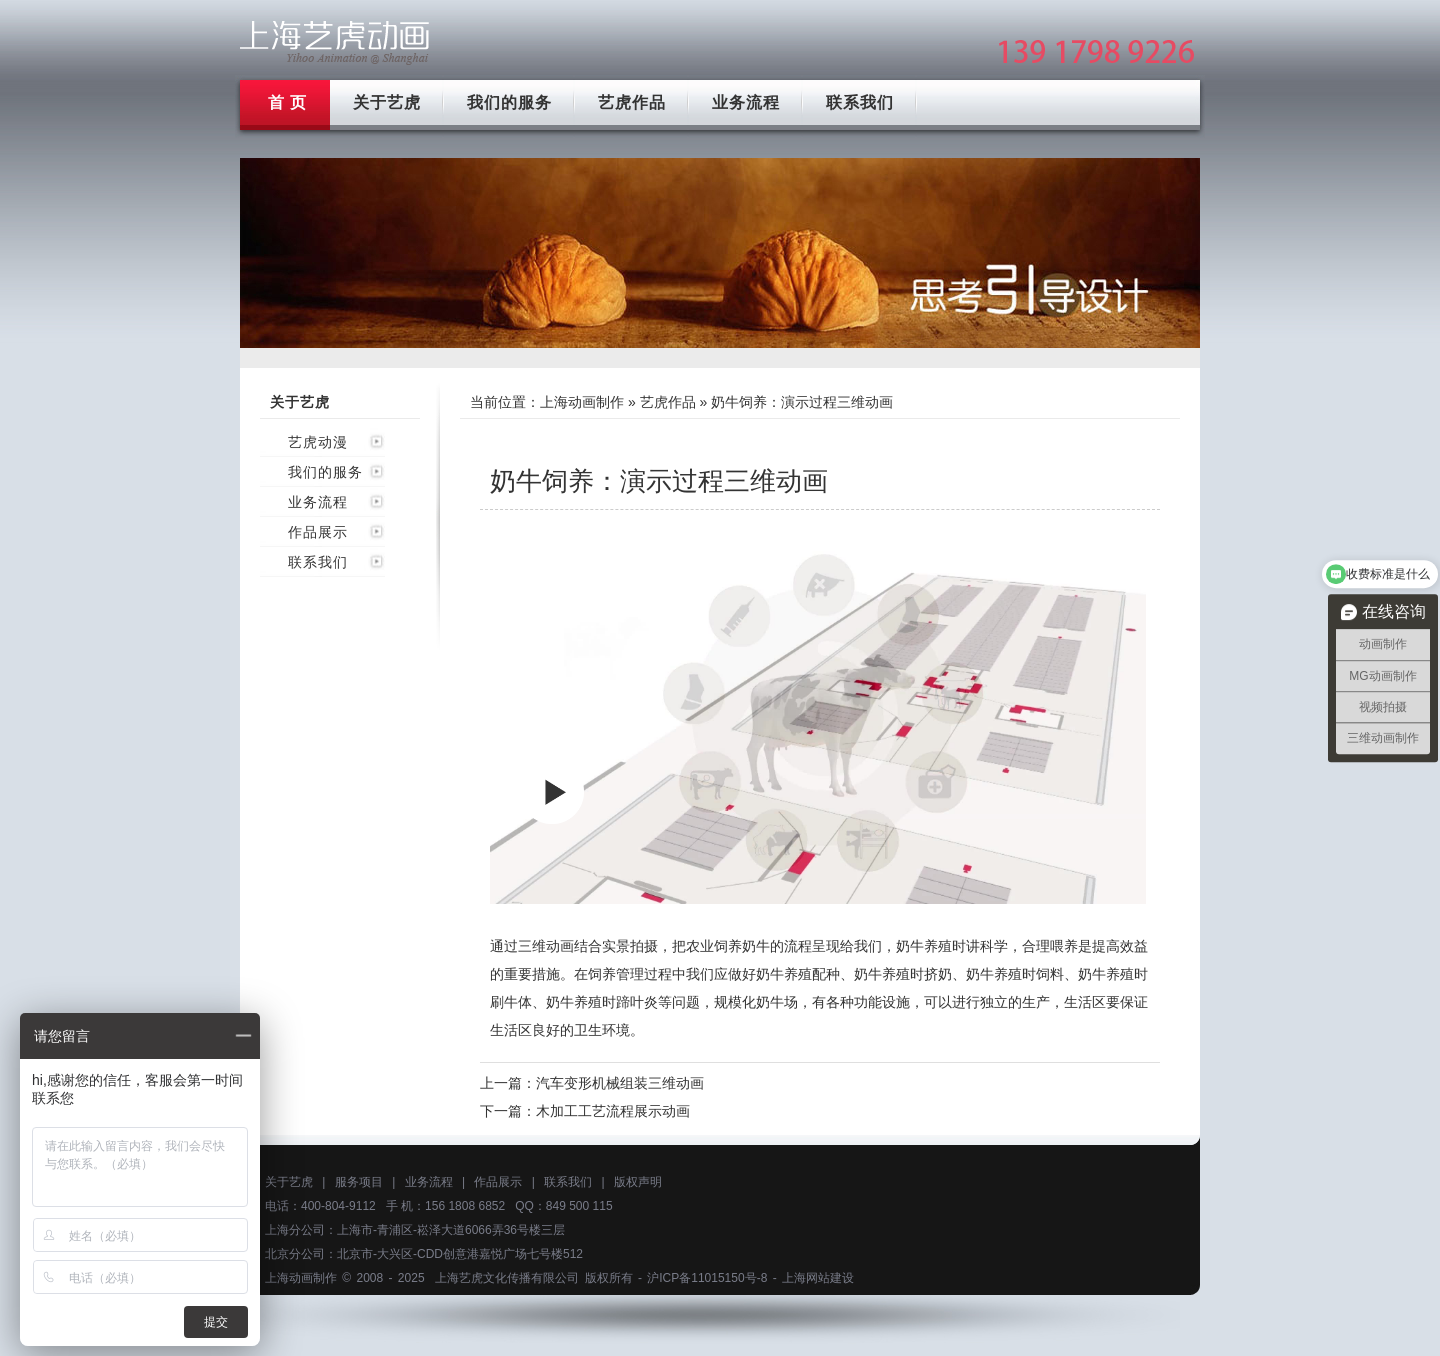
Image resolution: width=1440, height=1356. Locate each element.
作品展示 (318, 532)
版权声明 (638, 1182)
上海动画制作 (582, 402)
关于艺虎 (387, 102)
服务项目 (359, 1182)
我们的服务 (509, 102)
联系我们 (860, 102)
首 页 (287, 102)
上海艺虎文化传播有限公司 (507, 1278)
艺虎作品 (632, 102)
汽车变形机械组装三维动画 (620, 1083)
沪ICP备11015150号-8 (707, 1278)
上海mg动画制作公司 (335, 42)
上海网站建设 (818, 1278)
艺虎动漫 (318, 442)
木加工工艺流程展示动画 (613, 1111)
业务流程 (746, 102)
